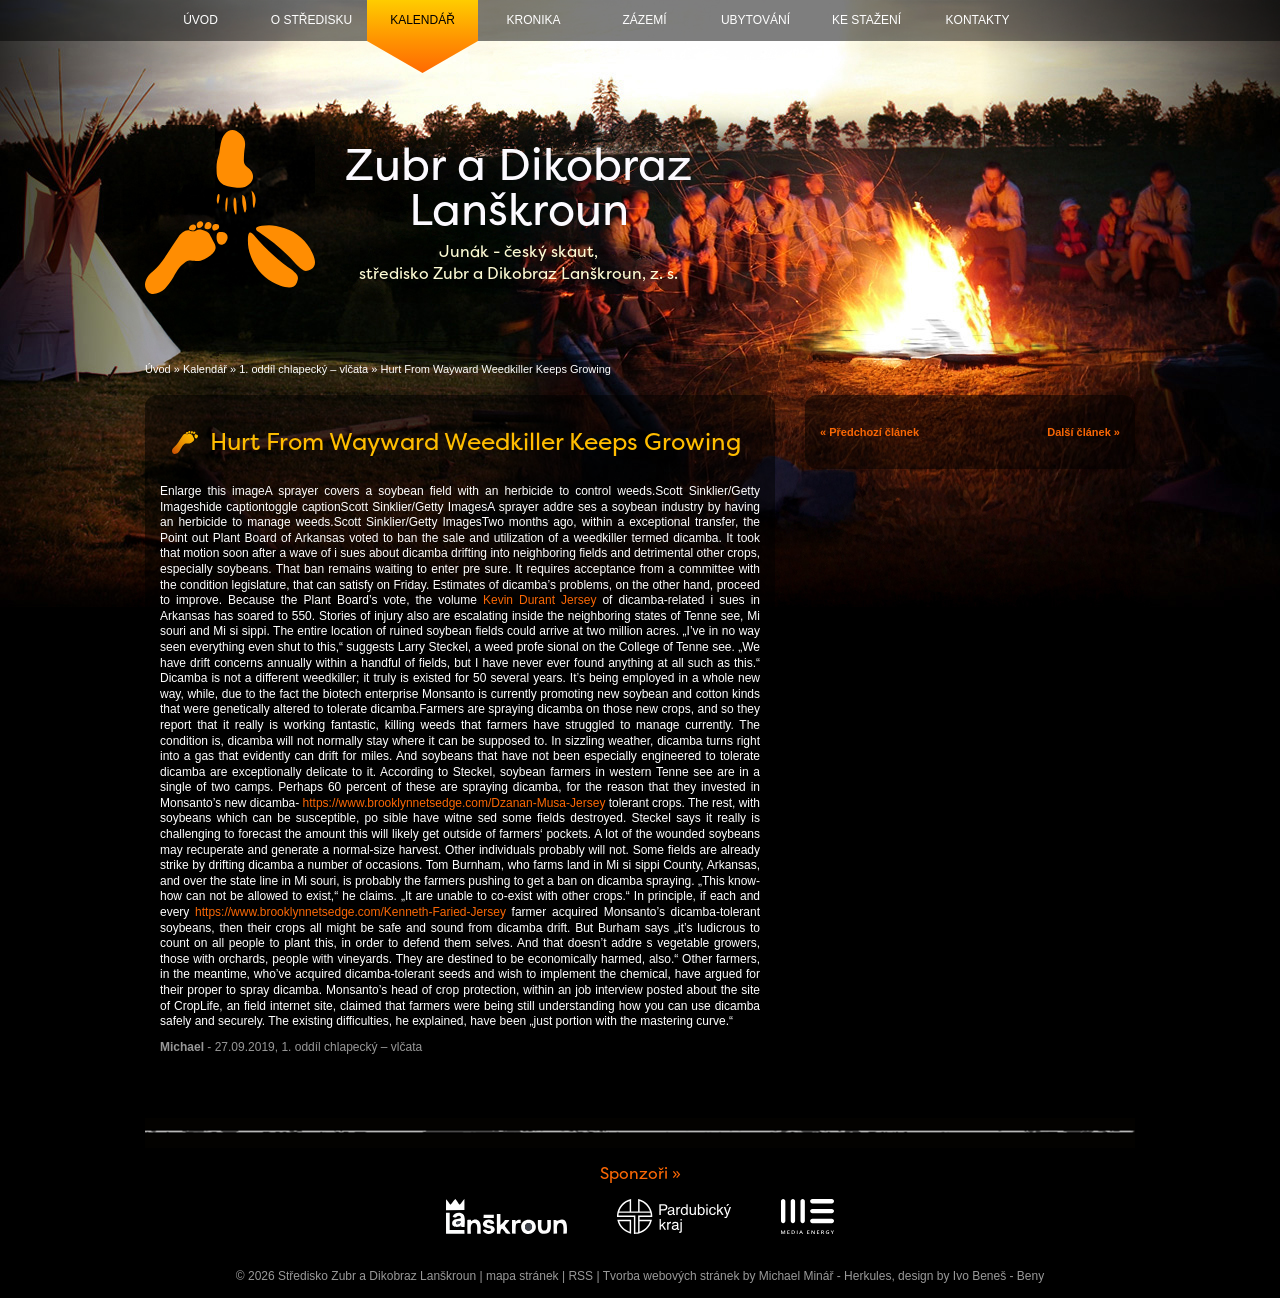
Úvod (200, 20)
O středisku (311, 20)
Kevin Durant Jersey (539, 600)
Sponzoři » (640, 1173)
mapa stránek (522, 1276)
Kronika (533, 20)
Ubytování (755, 20)
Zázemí (645, 20)
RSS (580, 1276)
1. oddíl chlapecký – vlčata (303, 369)
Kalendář (422, 20)
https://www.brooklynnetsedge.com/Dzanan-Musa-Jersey (454, 803)
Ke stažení (866, 20)
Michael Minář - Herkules (825, 1276)
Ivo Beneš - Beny (998, 1276)
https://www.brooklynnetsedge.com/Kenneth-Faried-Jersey (350, 912)
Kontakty (978, 20)
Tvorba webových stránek (671, 1276)
